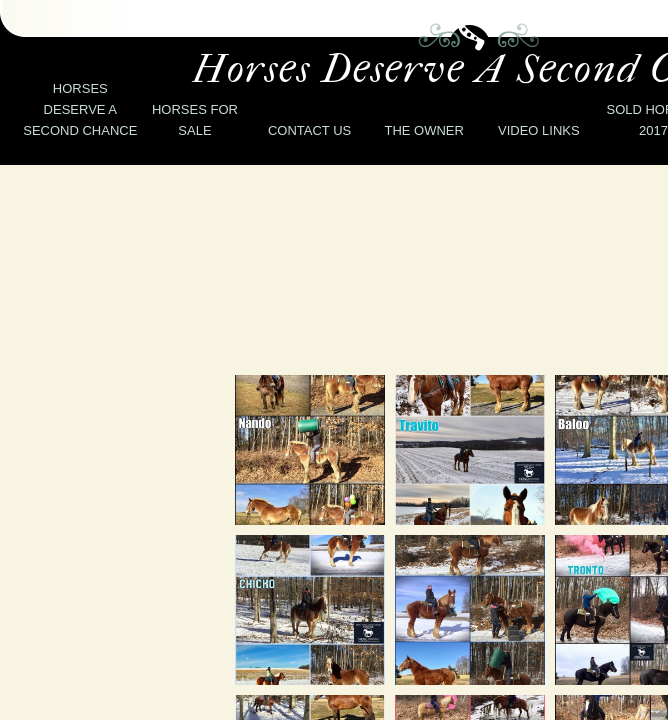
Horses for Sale (195, 120)
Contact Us (309, 130)
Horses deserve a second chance (80, 109)
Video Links (539, 130)
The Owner (423, 130)
